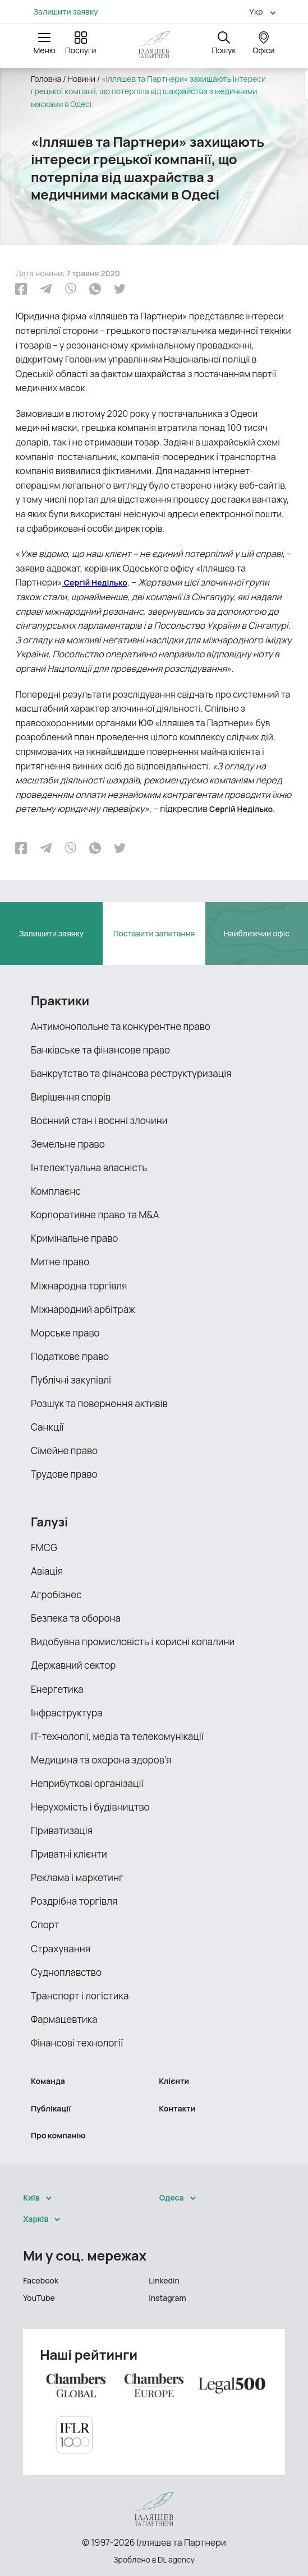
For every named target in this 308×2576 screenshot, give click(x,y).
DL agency (176, 2559)
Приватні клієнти (69, 1854)
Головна (46, 78)
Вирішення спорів (71, 1096)
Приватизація (62, 1830)
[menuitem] (257, 11)
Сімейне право (64, 1450)
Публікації (51, 2108)
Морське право (65, 1332)
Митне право (60, 1261)
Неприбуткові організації (87, 1783)
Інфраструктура (67, 1712)
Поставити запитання (154, 933)
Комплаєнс (56, 1191)
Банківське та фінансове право (100, 1049)
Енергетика (57, 1689)
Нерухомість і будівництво (90, 1806)
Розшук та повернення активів (99, 1403)
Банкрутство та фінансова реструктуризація (131, 1073)
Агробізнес (56, 1594)
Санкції (47, 1427)
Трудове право (64, 1474)
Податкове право (70, 1356)
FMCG (44, 1547)
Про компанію (58, 2135)
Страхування (60, 1948)
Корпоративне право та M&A (95, 1214)
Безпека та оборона (76, 1618)
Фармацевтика (64, 2019)
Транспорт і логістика (79, 1995)
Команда (48, 2081)
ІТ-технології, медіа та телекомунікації (117, 1736)
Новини (81, 78)
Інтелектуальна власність (89, 1167)
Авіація (47, 1571)
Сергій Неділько (94, 582)
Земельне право (68, 1144)
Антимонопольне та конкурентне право (120, 1026)
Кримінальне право (74, 1238)
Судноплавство (66, 1972)
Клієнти (174, 2081)
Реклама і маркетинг (77, 1877)
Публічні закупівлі (71, 1379)
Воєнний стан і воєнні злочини (99, 1120)
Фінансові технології (77, 2042)
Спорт (45, 1924)
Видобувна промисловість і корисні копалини (133, 1641)
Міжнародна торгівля (79, 1285)
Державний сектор (73, 1665)
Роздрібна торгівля (74, 1901)
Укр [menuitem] (256, 11)
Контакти (177, 2108)
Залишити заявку (66, 12)
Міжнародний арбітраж (83, 1309)
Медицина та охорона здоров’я (101, 1759)
